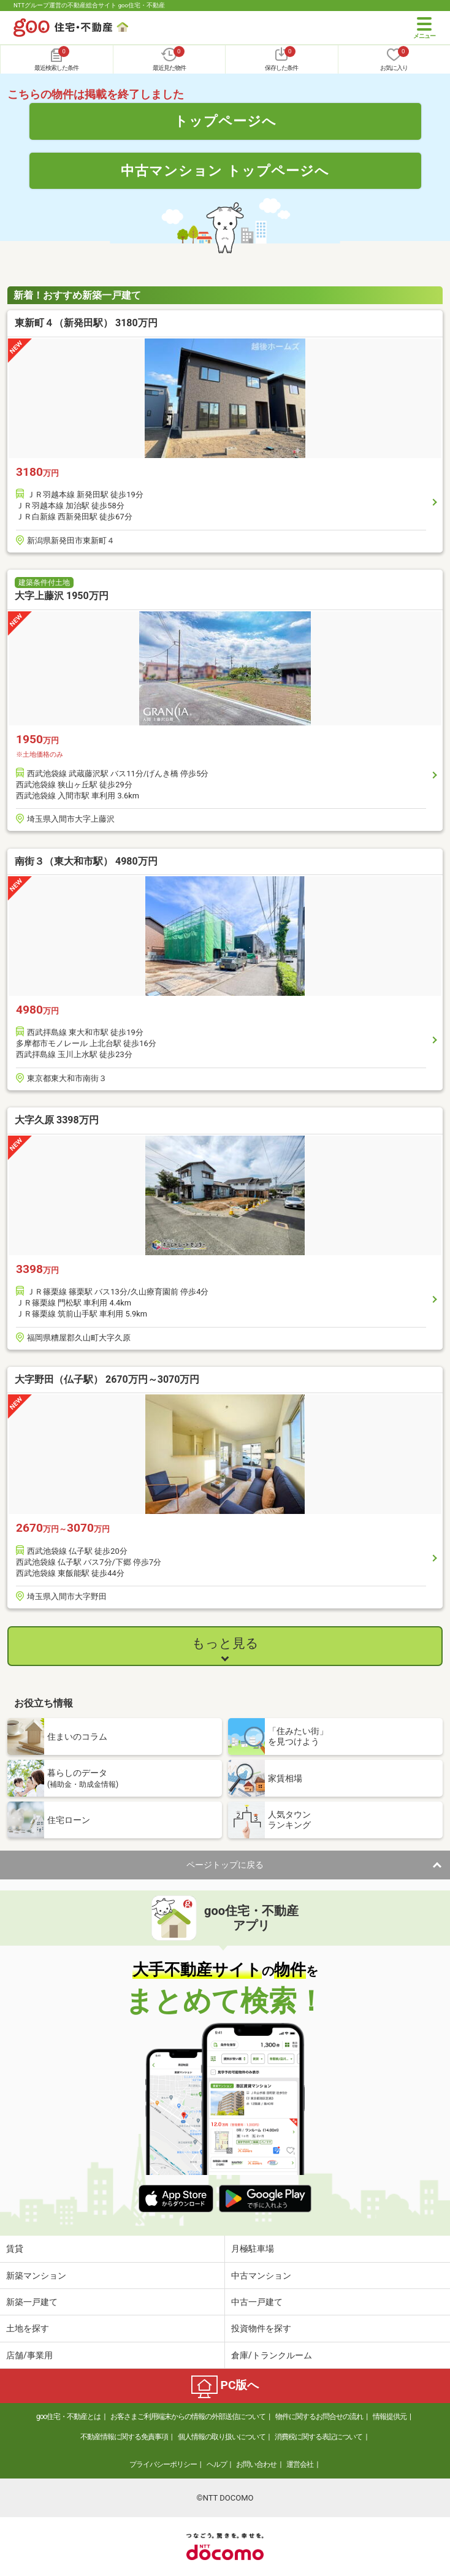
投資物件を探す (261, 2328)
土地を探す (27, 2328)
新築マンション (36, 2275)
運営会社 (299, 2464)
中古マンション (261, 2275)
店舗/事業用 (29, 2355)
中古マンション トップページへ (225, 170)
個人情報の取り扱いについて (221, 2437)
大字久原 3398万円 (57, 1120)
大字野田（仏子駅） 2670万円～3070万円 (107, 1379)
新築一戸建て (32, 2302)
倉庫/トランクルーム (271, 2355)
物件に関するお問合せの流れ (319, 2416)
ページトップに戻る (225, 1865)
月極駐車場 (252, 2248)
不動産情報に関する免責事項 (124, 2437)
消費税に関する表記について (318, 2437)
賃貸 (14, 2248)
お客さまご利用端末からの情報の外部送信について (187, 2416)
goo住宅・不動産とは (68, 2416)
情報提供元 (389, 2416)
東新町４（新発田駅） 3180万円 (86, 323)
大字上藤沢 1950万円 (62, 596)
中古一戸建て (257, 2302)
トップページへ (225, 121)
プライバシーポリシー (163, 2464)
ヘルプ (217, 2464)
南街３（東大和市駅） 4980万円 (86, 861)
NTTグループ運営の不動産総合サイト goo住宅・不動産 (89, 5)
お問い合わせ (256, 2464)
